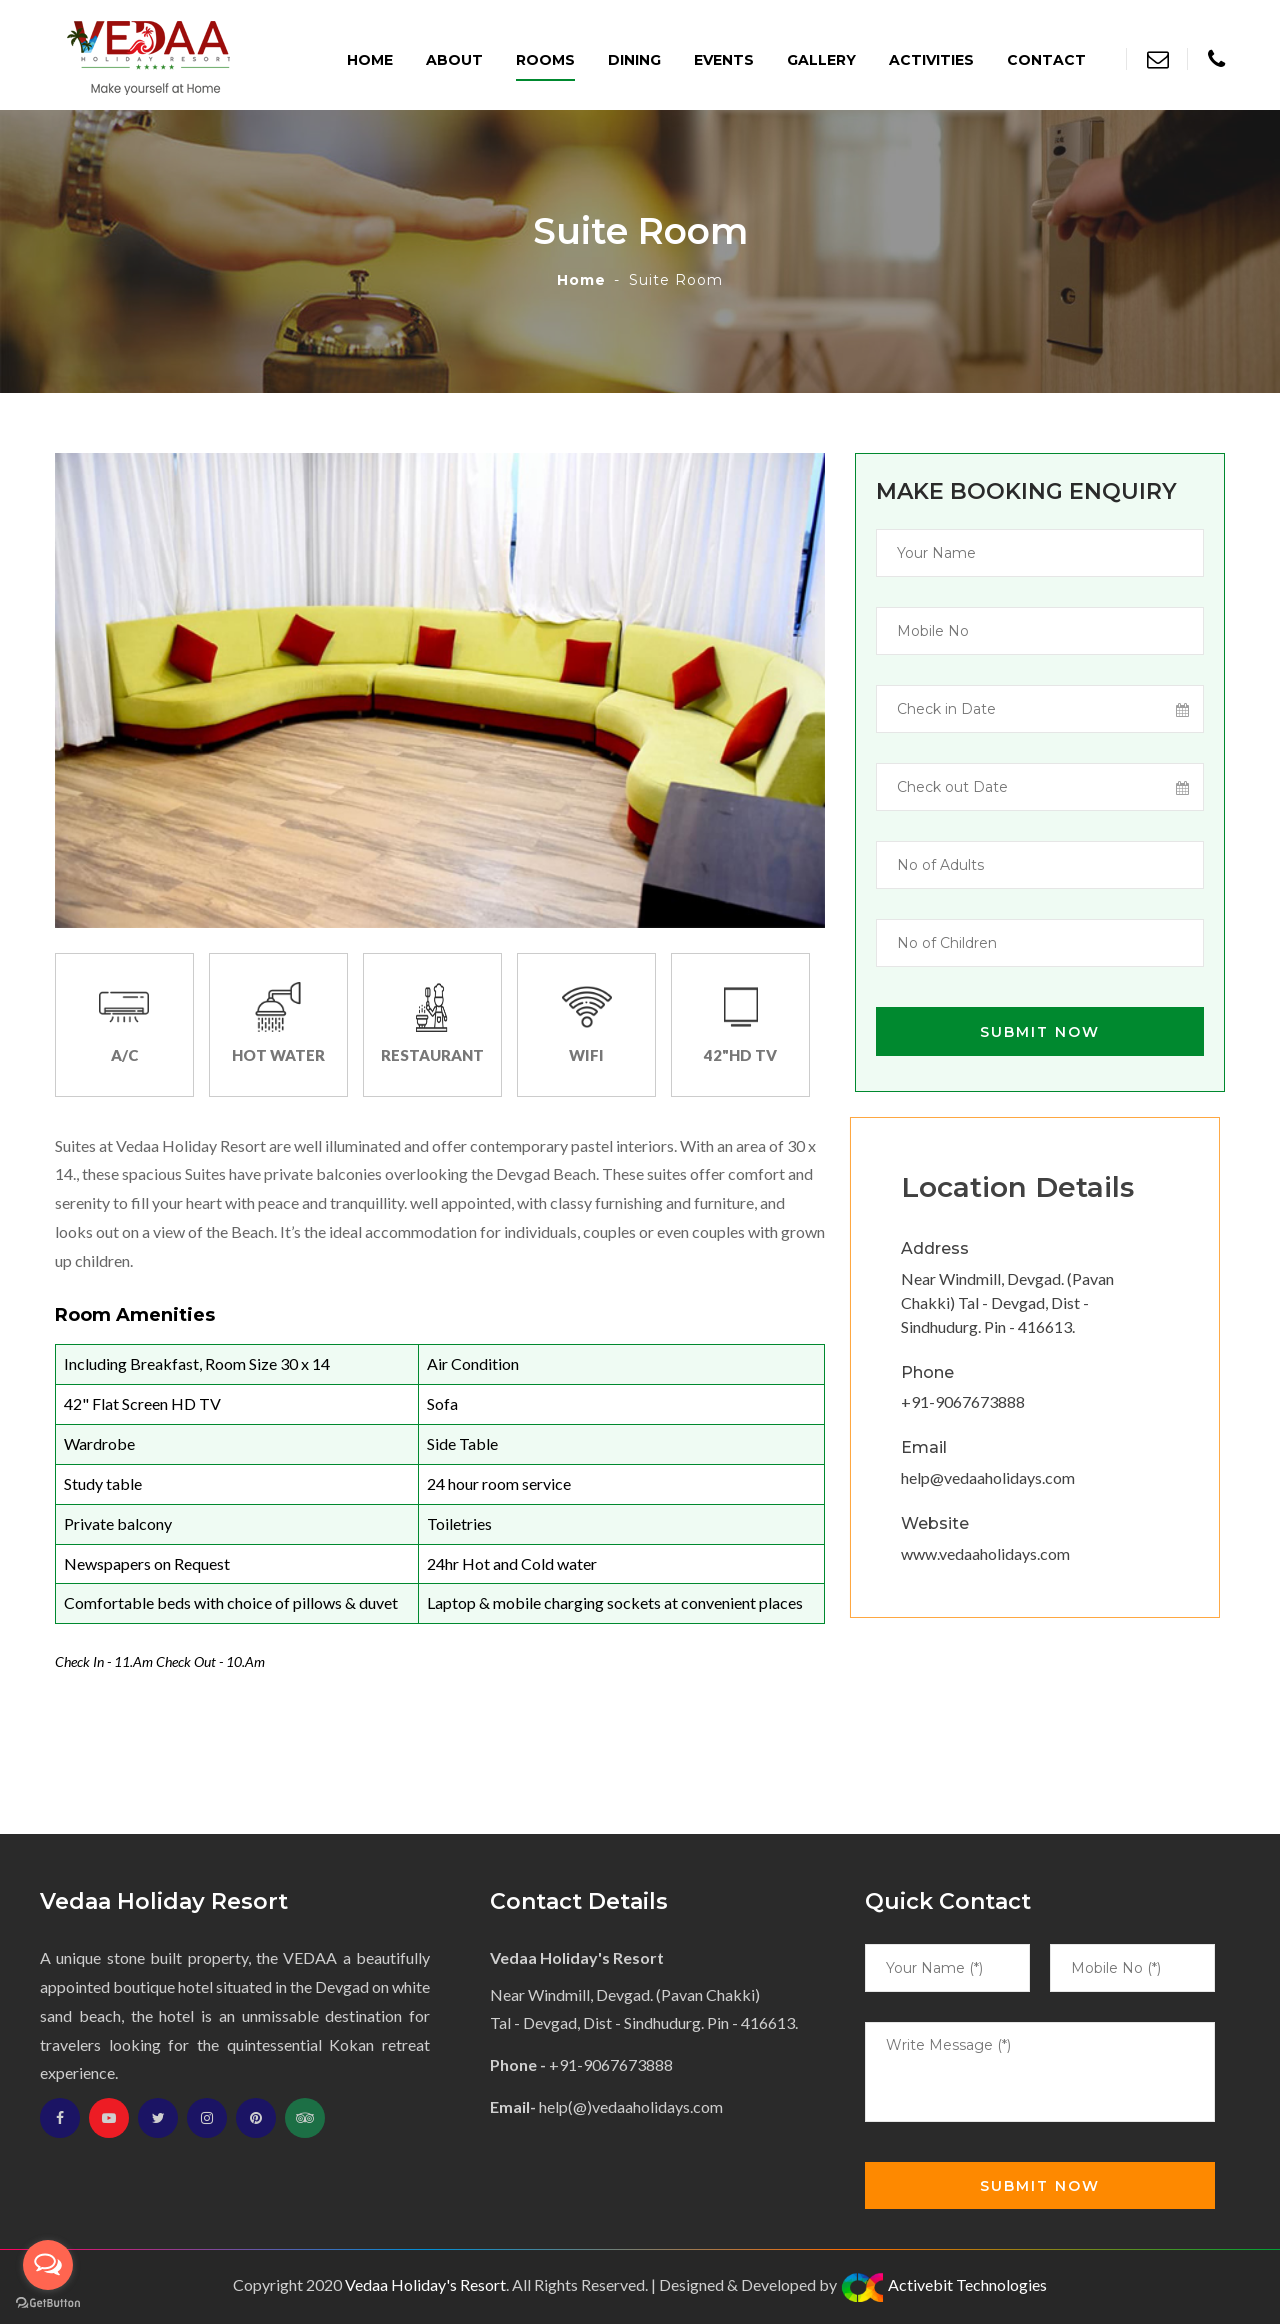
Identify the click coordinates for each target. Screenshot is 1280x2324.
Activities (931, 60)
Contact (1046, 60)
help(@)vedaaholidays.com (631, 2106)
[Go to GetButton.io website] (48, 2303)
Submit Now (1040, 1032)
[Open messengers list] (48, 2265)
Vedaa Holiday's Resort (425, 2284)
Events (724, 60)
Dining (634, 60)
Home (370, 60)
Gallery (821, 60)
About (454, 60)
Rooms (545, 60)
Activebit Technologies (943, 2284)
